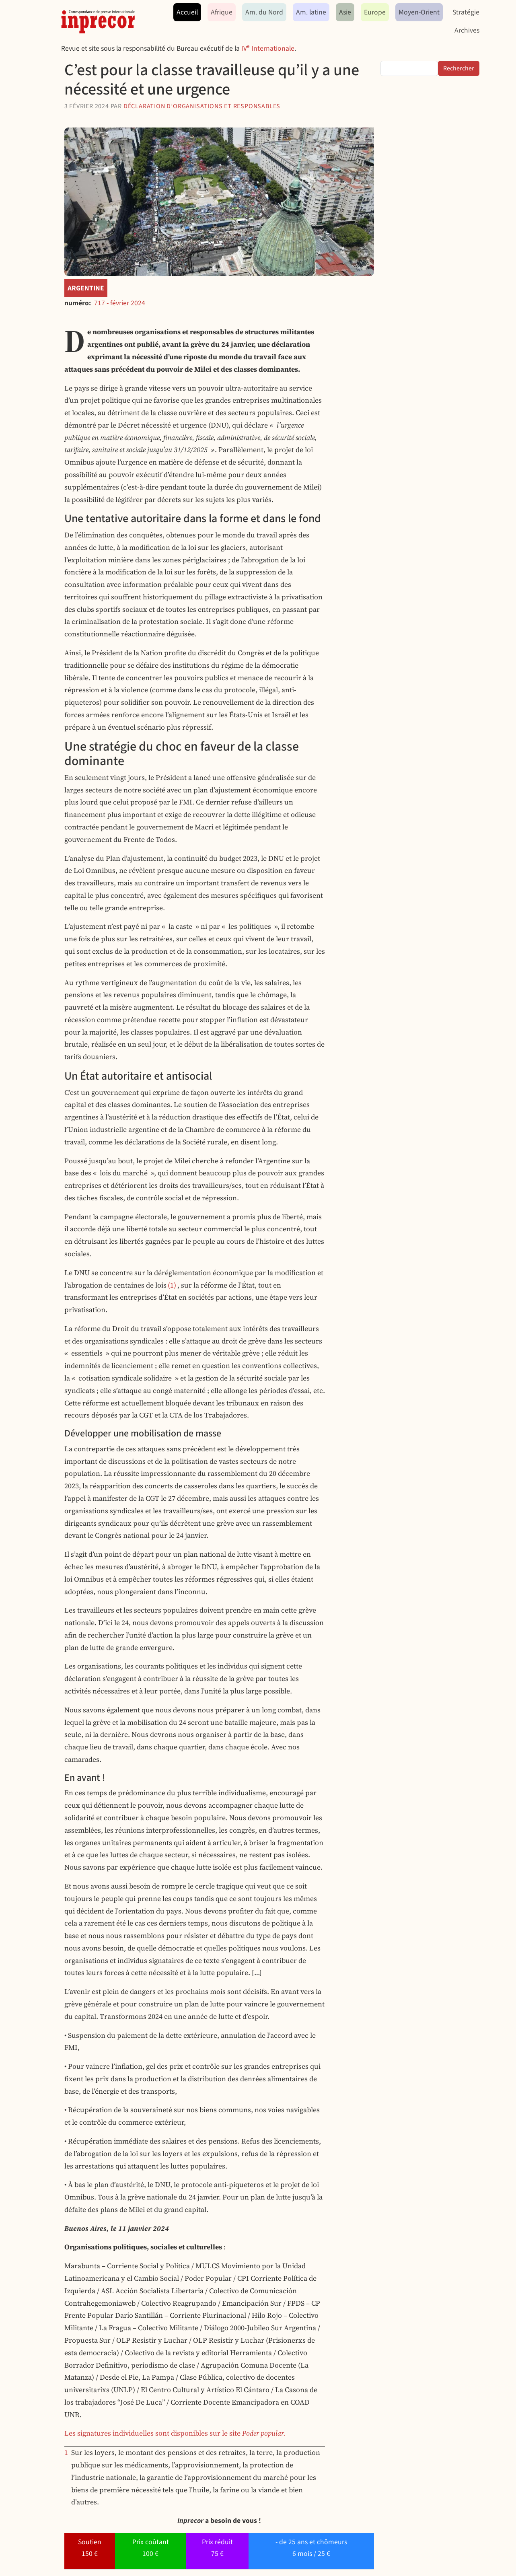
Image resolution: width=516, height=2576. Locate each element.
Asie (345, 12)
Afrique (221, 12)
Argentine (86, 288)
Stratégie (465, 12)
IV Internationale (267, 48)
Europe (375, 12)
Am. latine (311, 12)
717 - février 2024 (119, 303)
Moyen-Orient (419, 12)
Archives (466, 30)
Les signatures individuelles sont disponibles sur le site (175, 2433)
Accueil (187, 12)
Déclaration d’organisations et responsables (201, 106)
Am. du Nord (264, 12)
